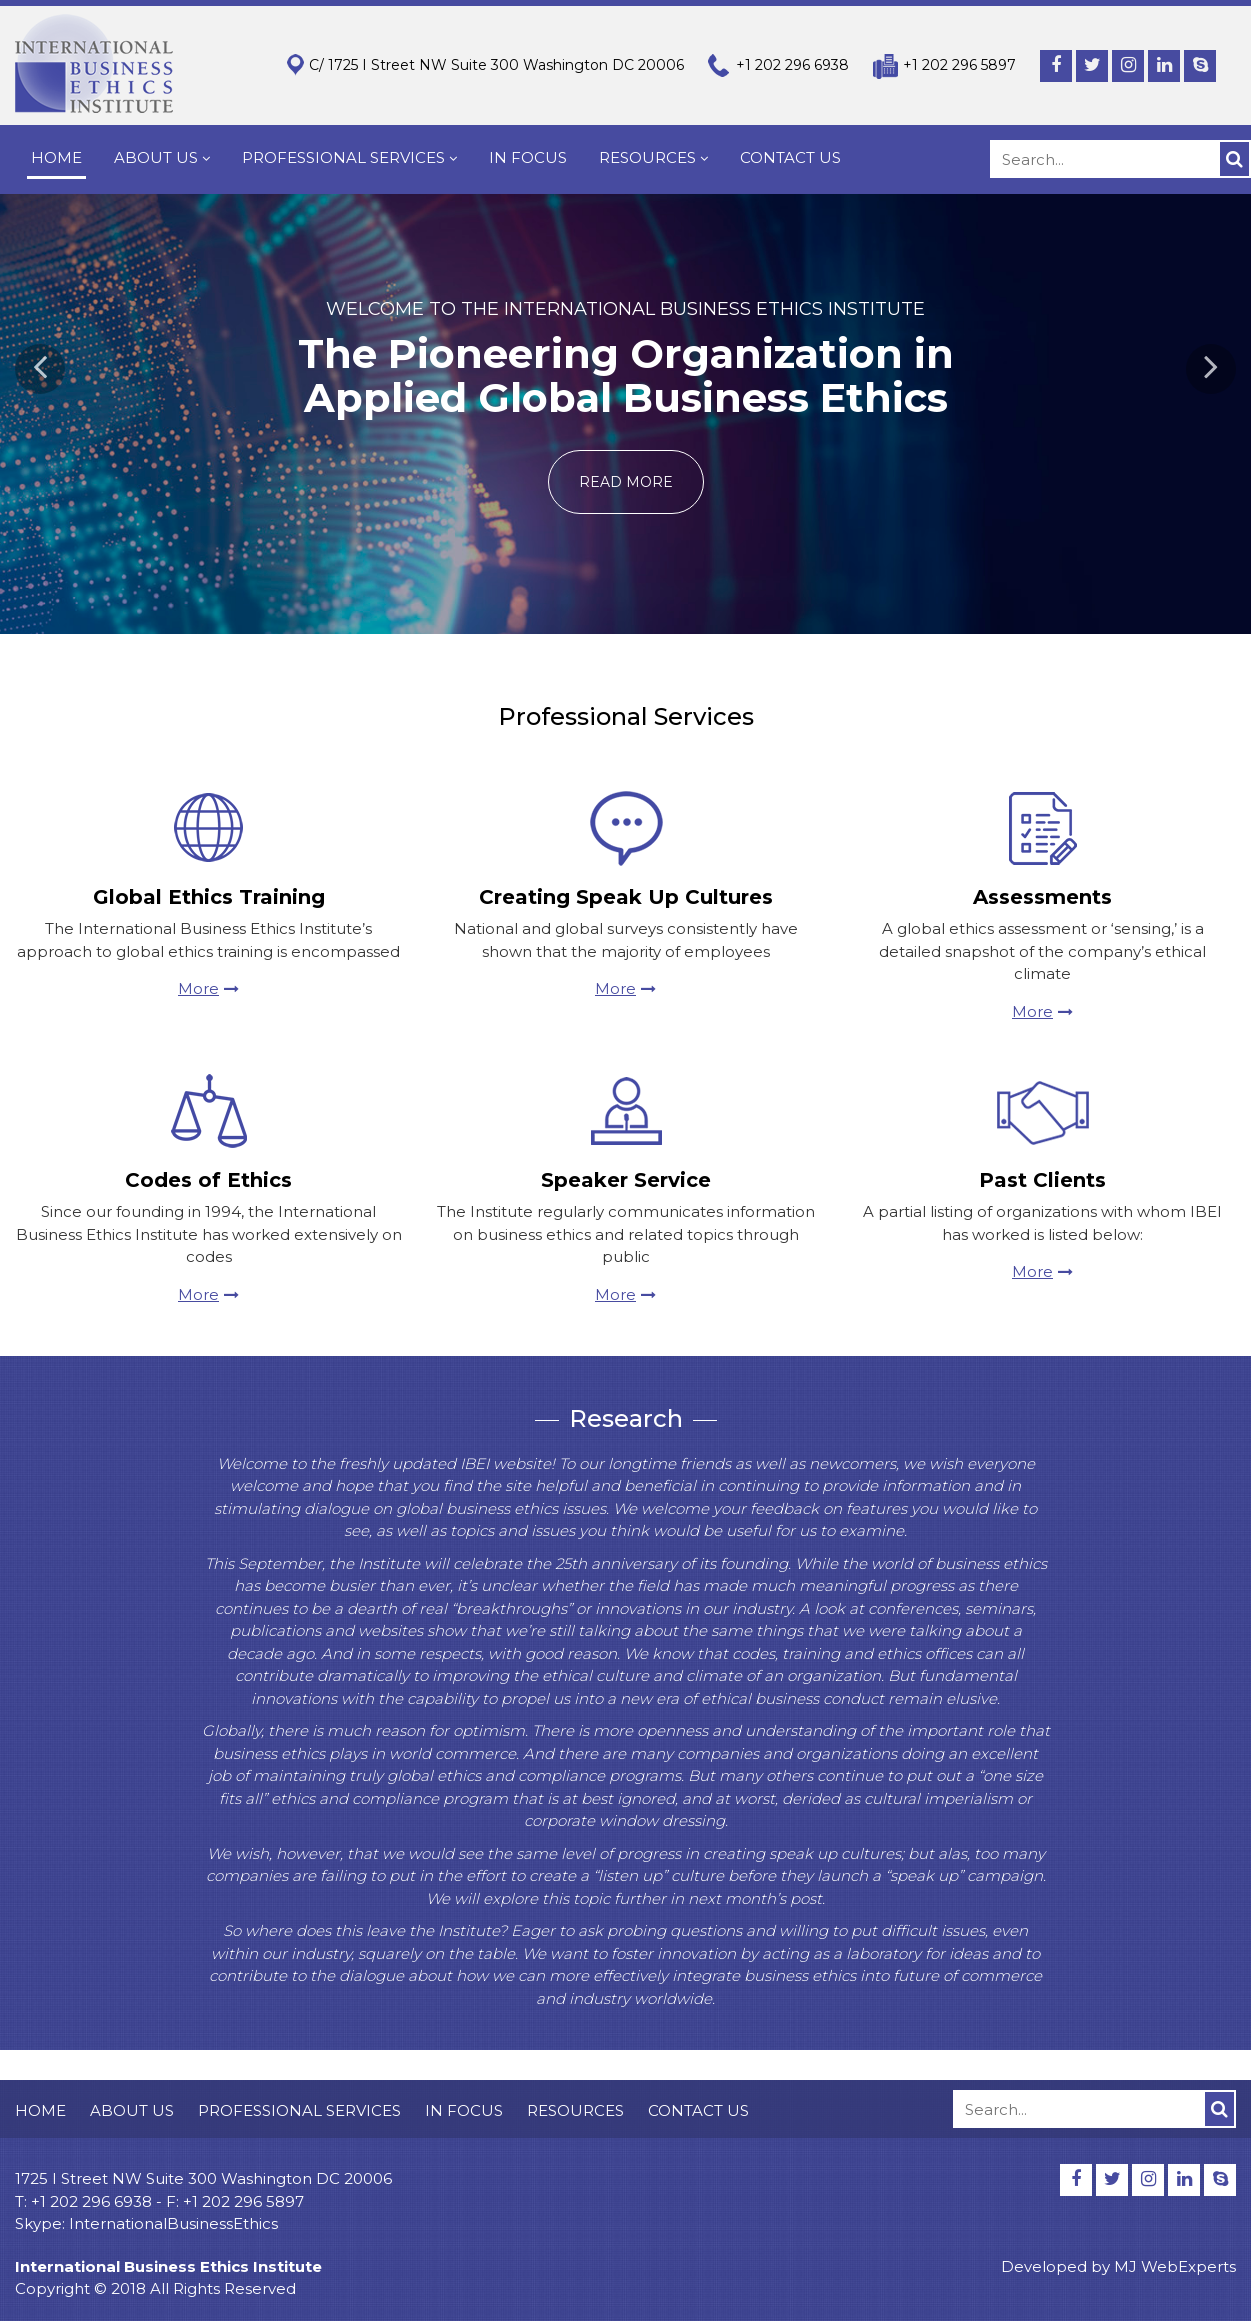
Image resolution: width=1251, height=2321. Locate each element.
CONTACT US (790, 157)
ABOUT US (162, 157)
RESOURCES (653, 157)
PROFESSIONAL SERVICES (349, 157)
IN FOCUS (528, 157)
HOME (56, 157)
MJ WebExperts (1175, 2266)
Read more (626, 482)
